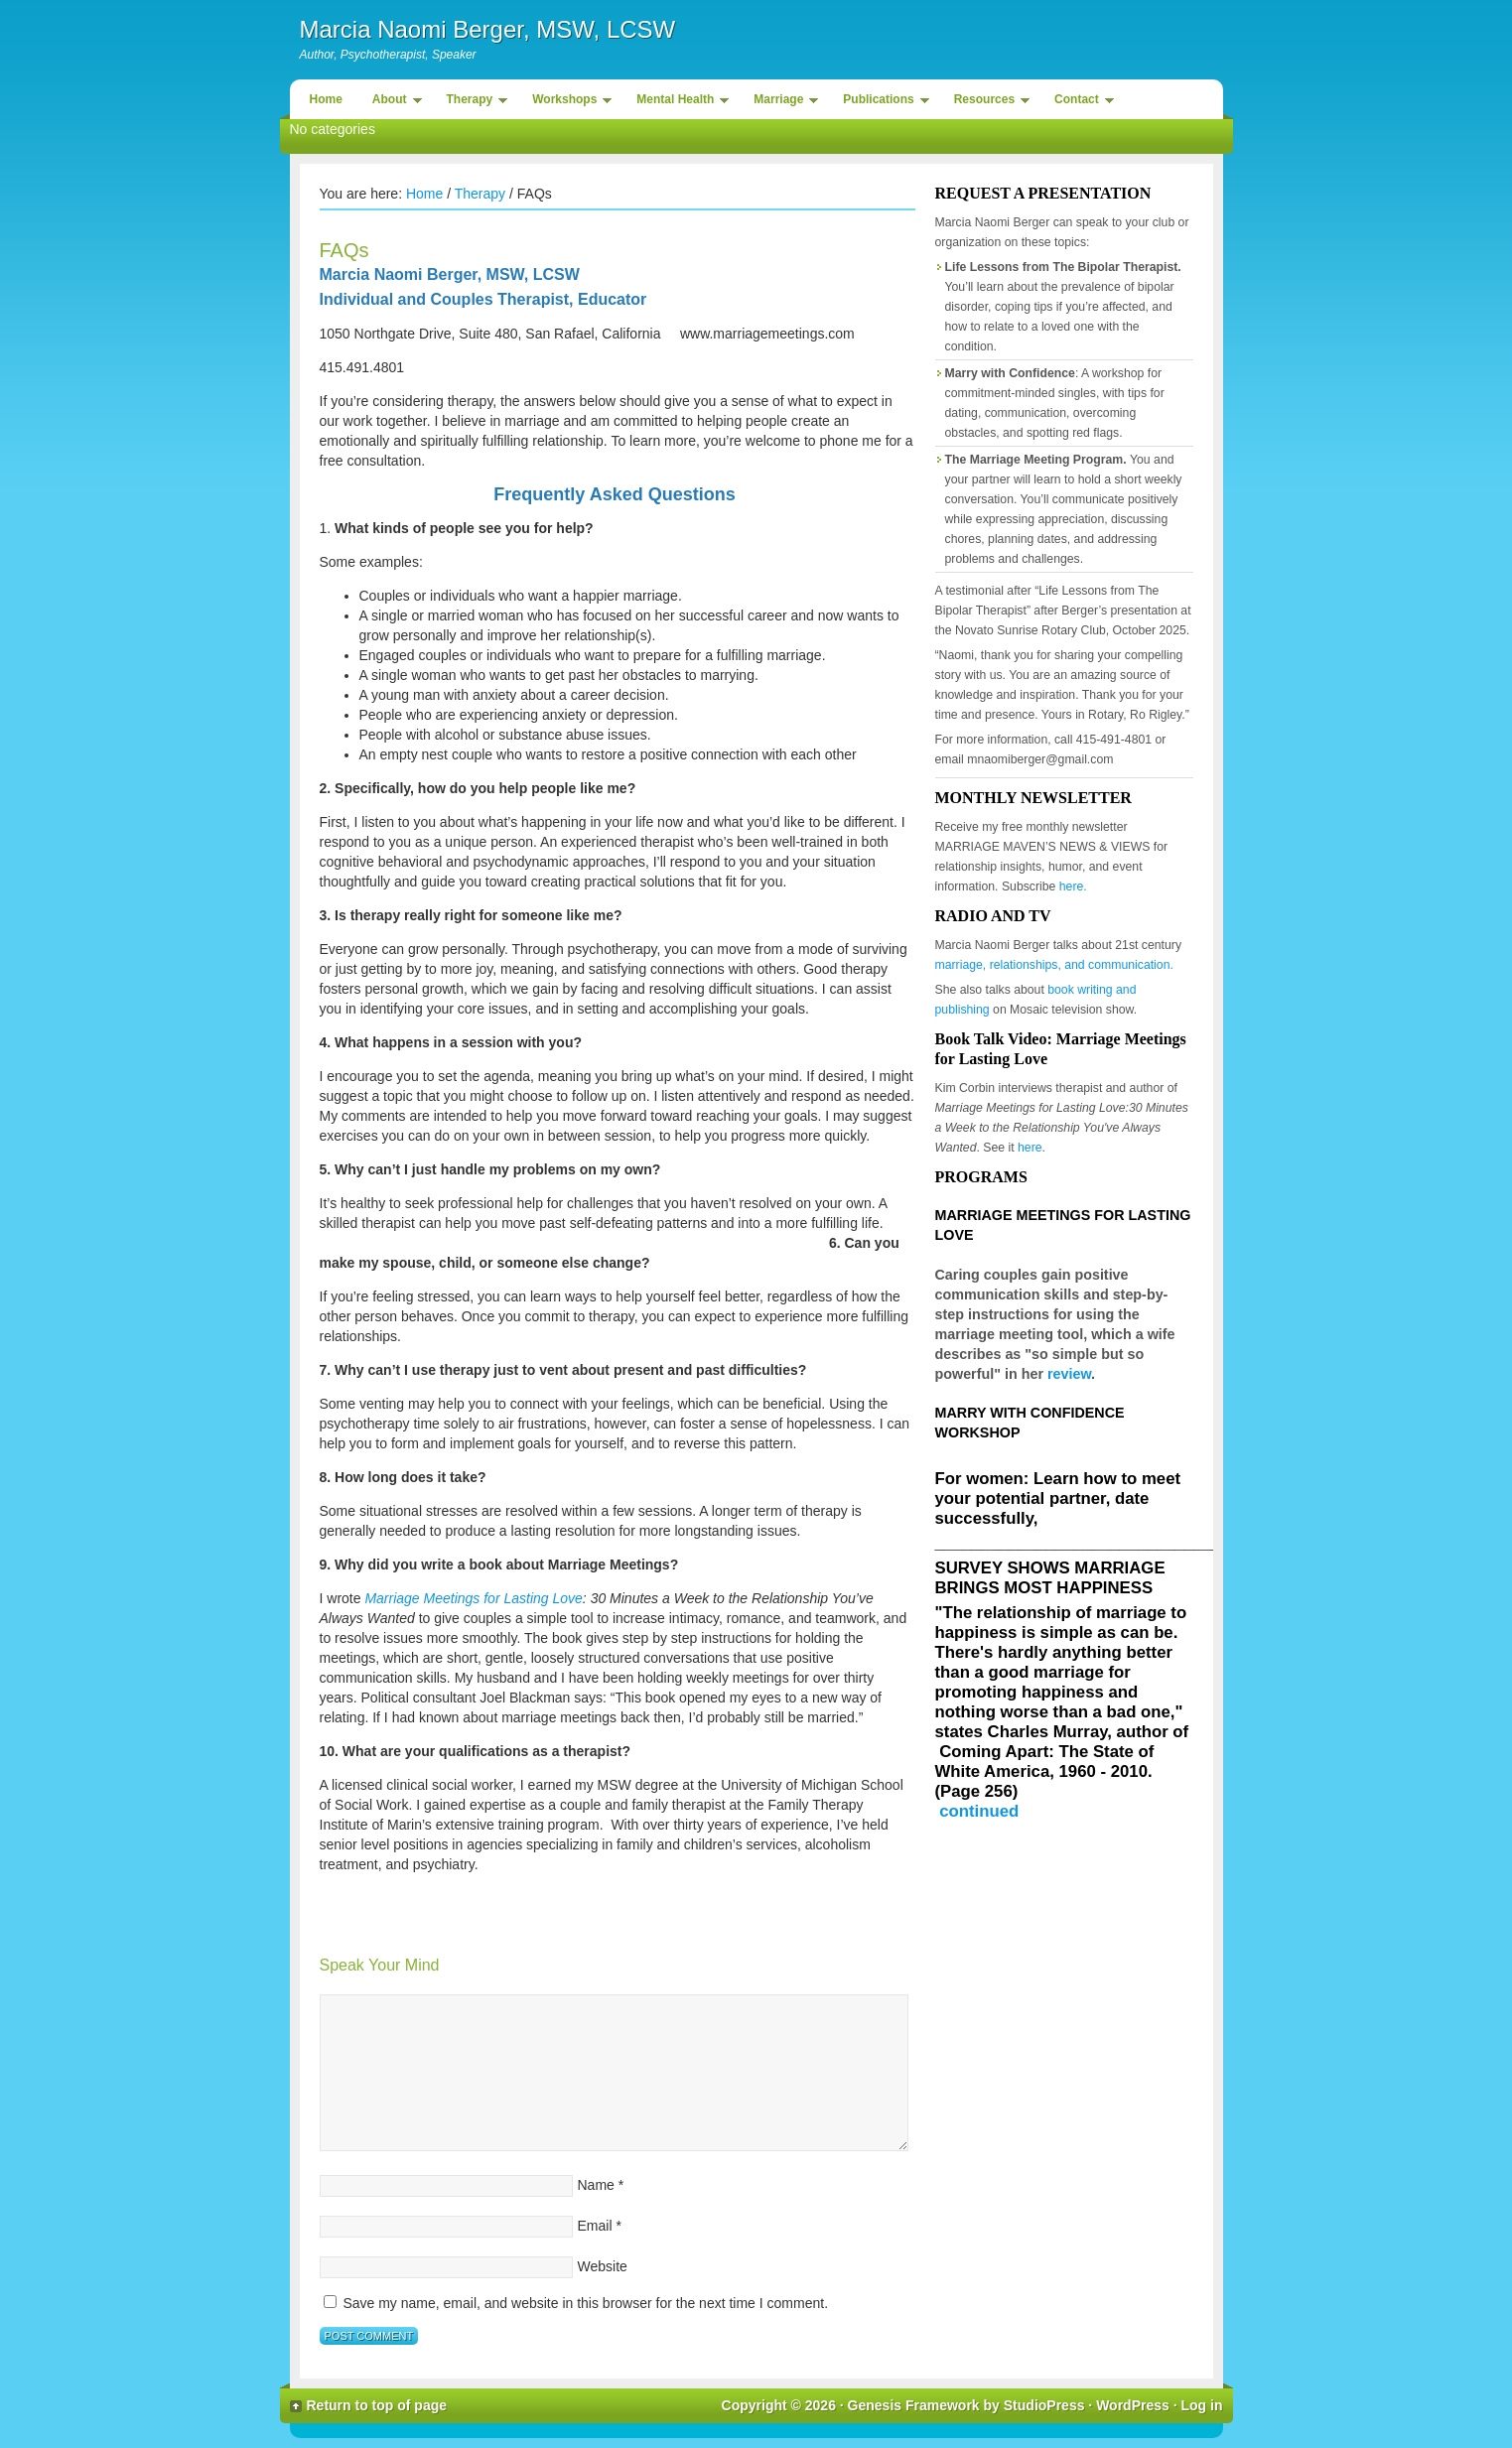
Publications (880, 102)
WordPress (1132, 2405)
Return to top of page (377, 2405)
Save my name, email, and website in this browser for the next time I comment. (585, 2303)
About (392, 102)
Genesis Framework (914, 2405)
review (1069, 1374)
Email (595, 2226)
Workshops (567, 102)
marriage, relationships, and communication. (1054, 965)
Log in (1202, 2405)
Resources (987, 102)
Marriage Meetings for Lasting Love (473, 1598)
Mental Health (677, 102)
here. (1073, 886)
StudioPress (1044, 2405)
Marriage (781, 102)
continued (979, 1811)
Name (596, 2185)
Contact (1079, 102)
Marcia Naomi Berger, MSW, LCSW (488, 29)
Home (326, 99)
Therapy (472, 102)
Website (602, 2266)
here (1030, 1148)
